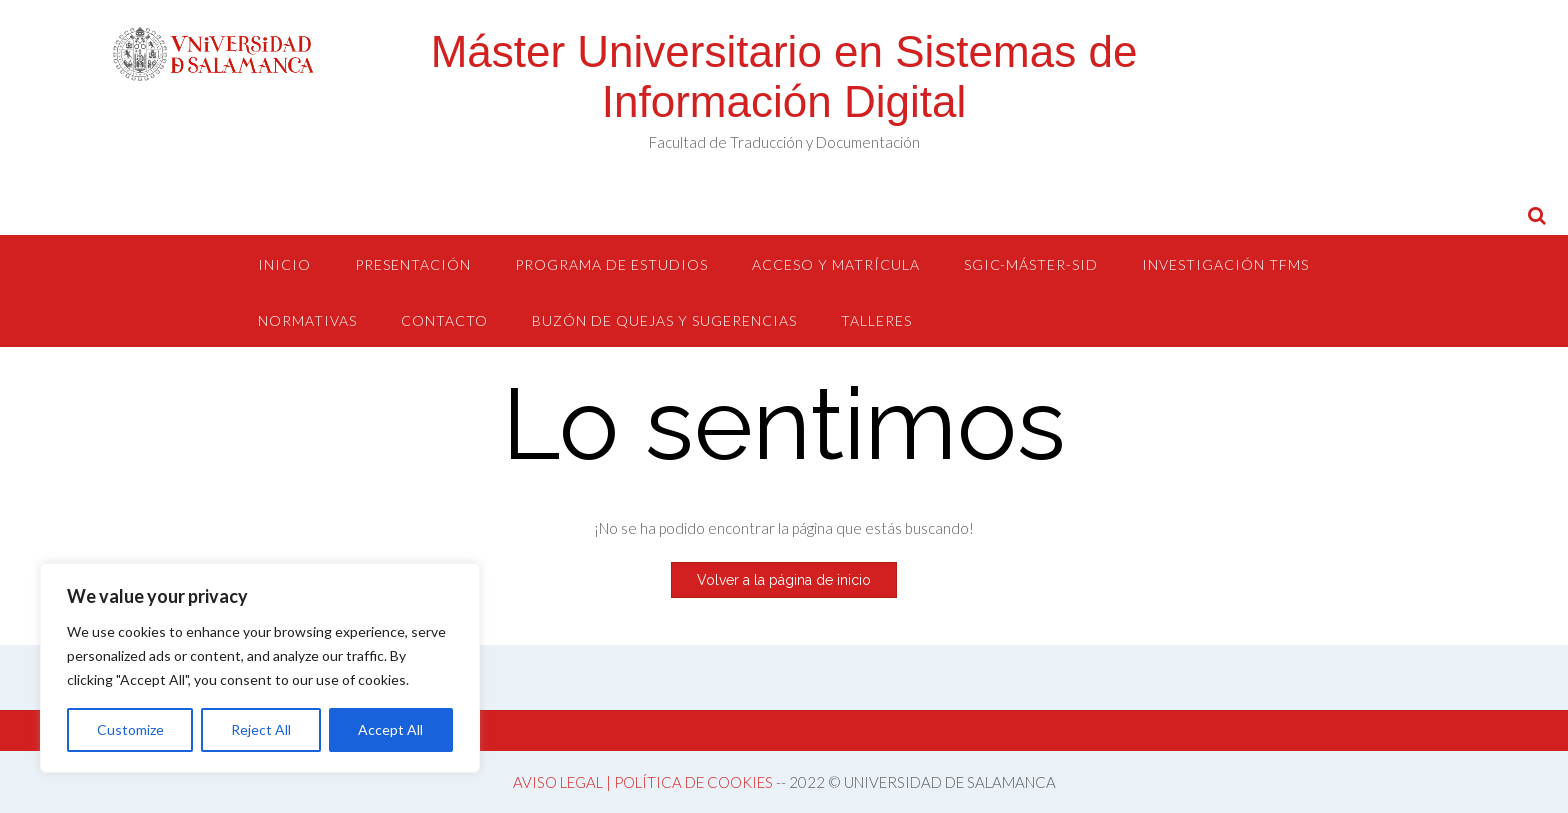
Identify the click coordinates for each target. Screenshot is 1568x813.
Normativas (307, 320)
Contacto (444, 320)
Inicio (284, 264)
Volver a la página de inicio (784, 580)
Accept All (390, 729)
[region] (260, 668)
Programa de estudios (611, 264)
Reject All (261, 729)
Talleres (876, 320)
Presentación (413, 264)
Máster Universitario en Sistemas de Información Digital (784, 76)
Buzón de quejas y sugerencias (664, 320)
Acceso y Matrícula (836, 264)
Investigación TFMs (1225, 264)
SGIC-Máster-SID (1031, 264)
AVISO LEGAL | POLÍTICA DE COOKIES (643, 782)
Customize (130, 729)
